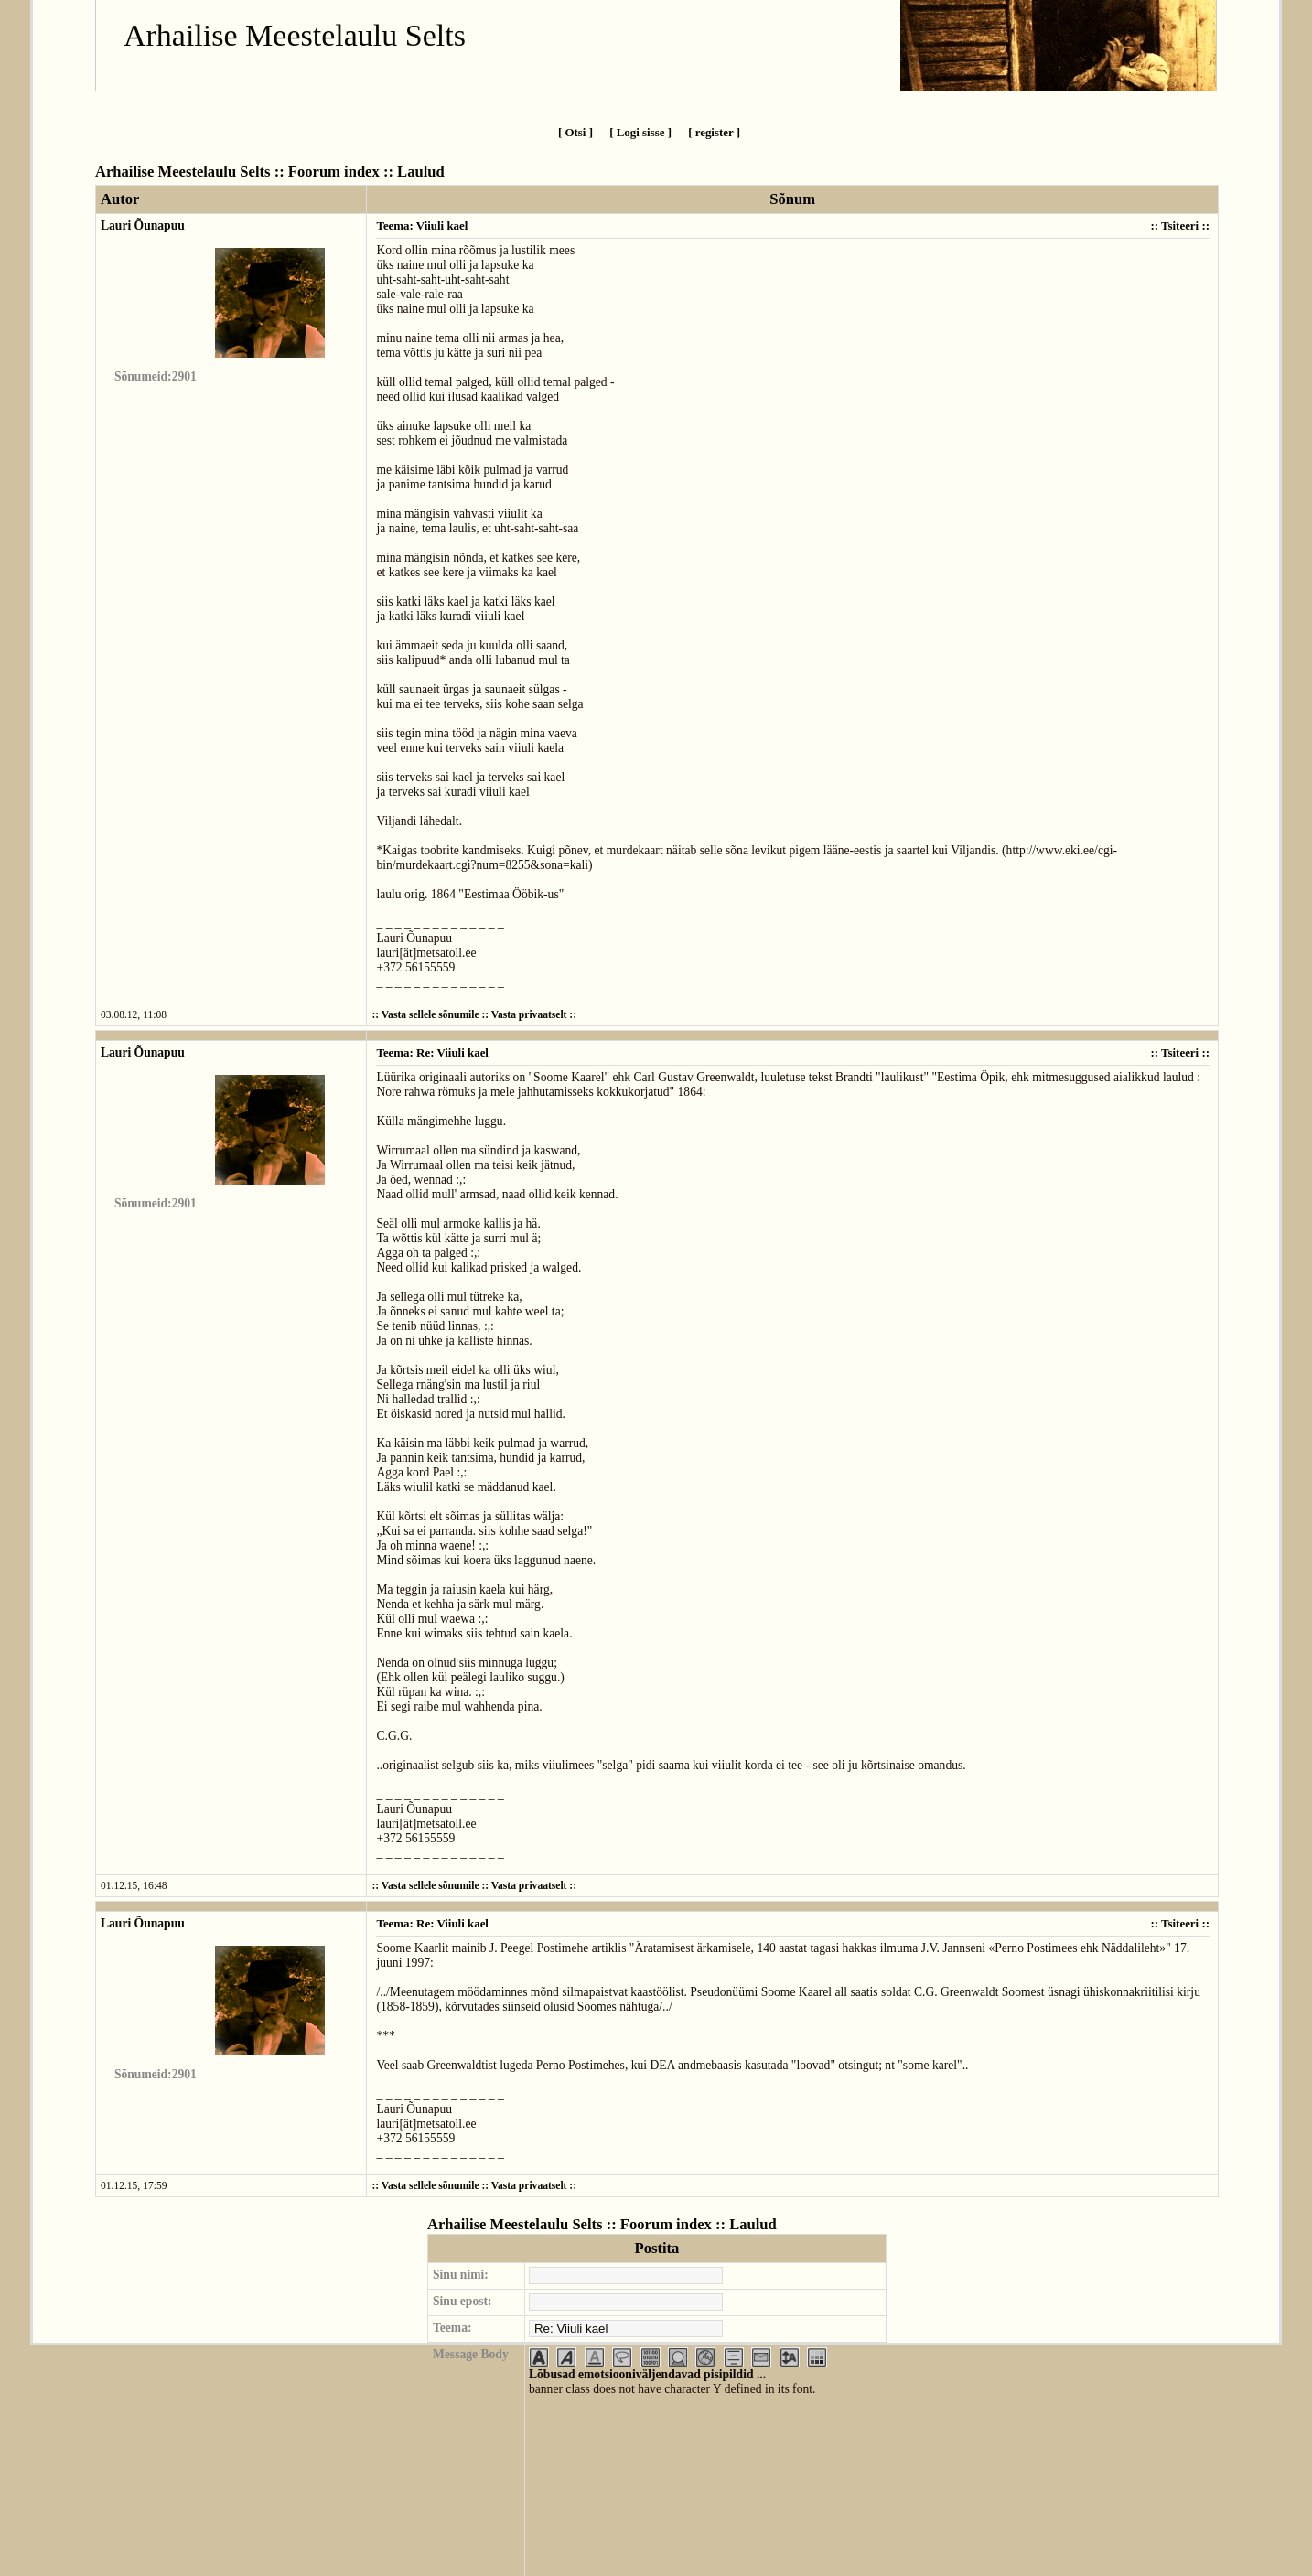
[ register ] (714, 132)
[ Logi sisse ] (640, 132)
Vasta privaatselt (529, 1015)
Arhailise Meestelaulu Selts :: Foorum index (237, 171)
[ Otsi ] (575, 132)
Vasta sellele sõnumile (430, 1015)
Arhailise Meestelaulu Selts (295, 35)
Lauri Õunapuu (143, 225)
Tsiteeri (1180, 225)
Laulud (421, 171)
